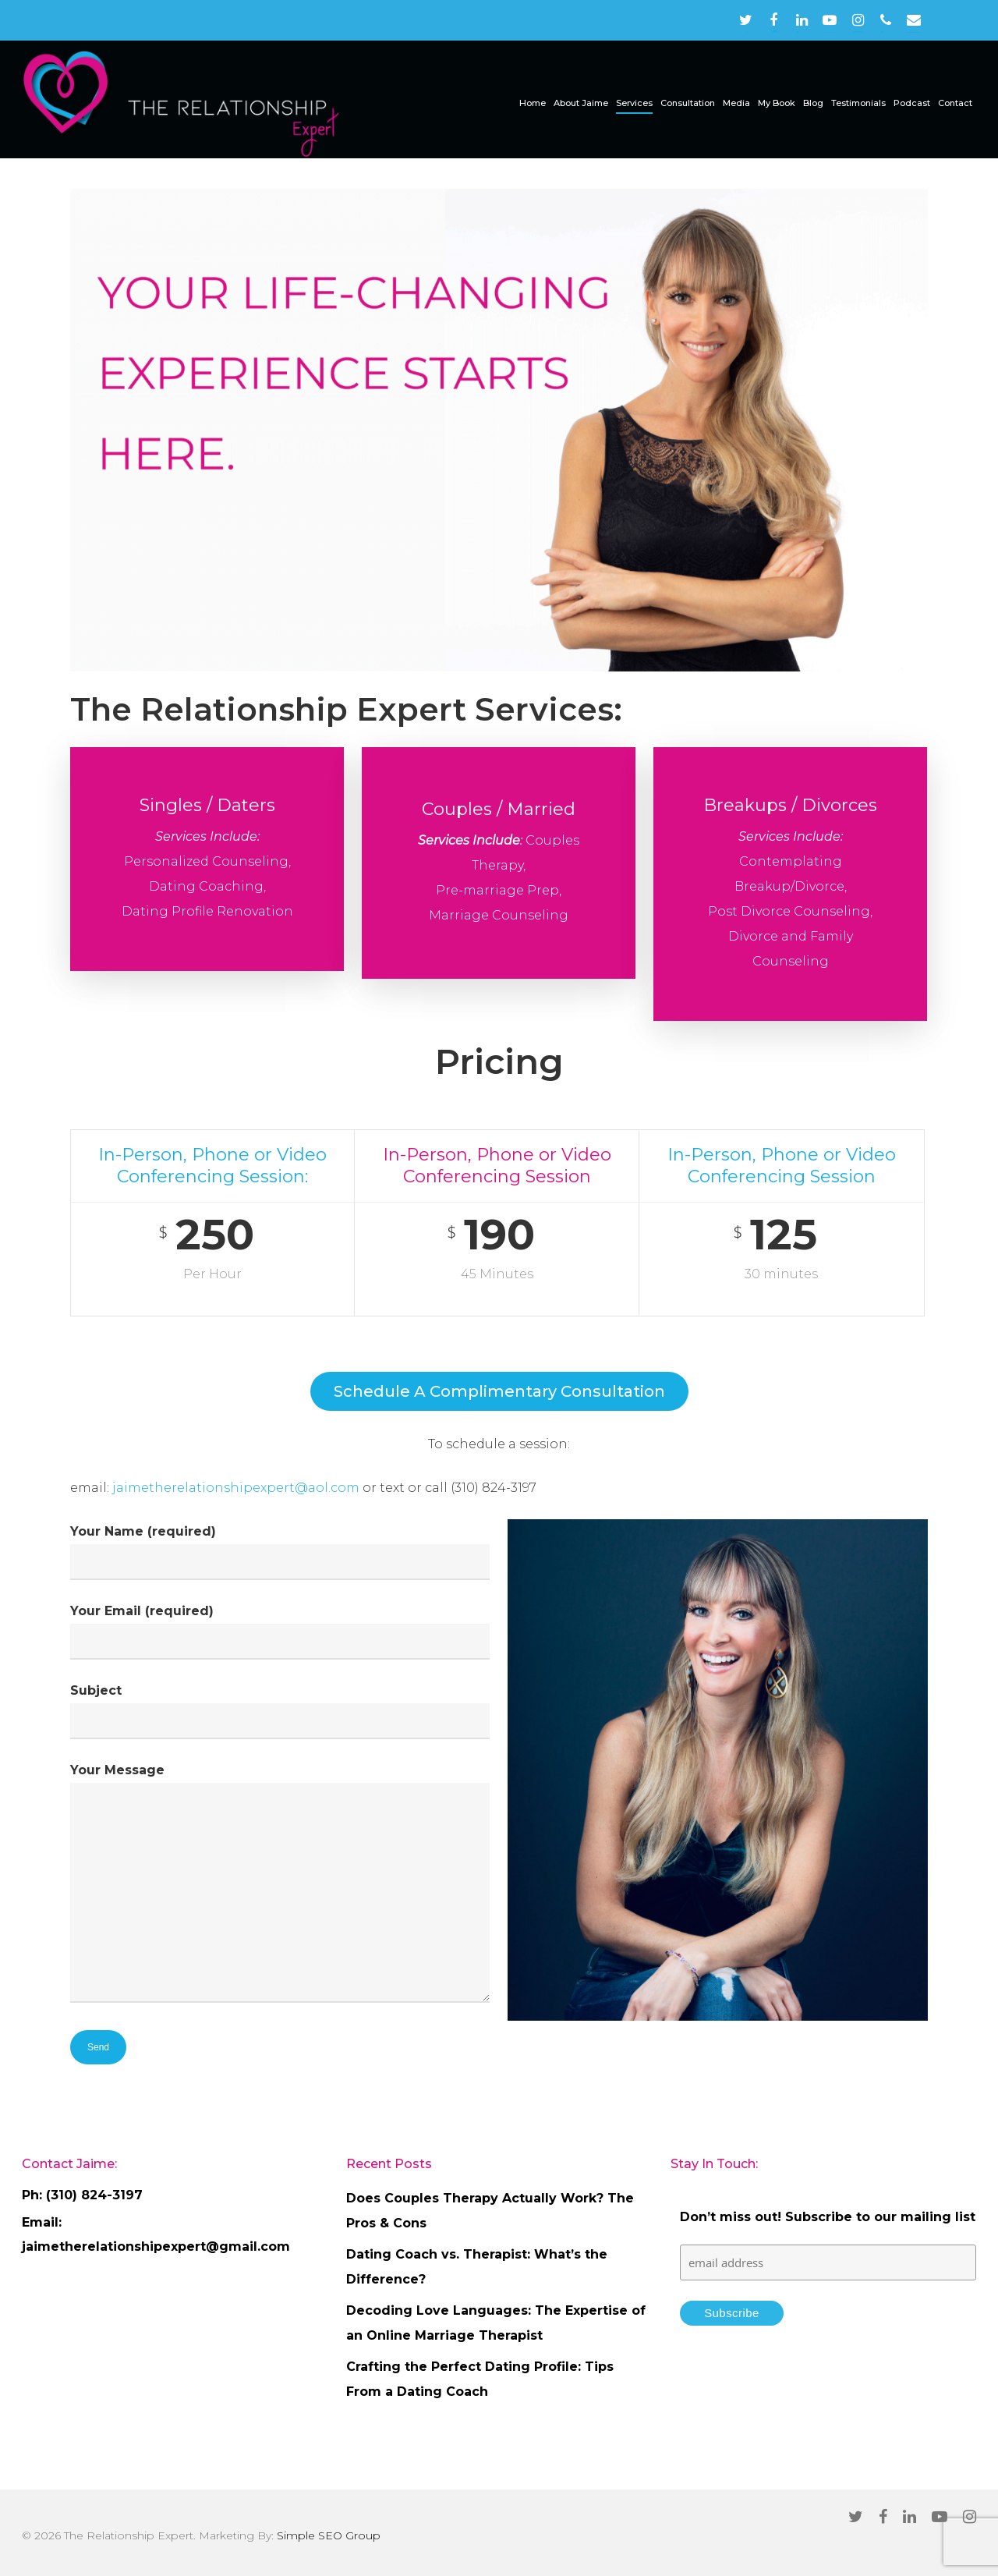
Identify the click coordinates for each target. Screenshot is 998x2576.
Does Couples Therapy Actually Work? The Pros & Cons (490, 2211)
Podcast (912, 102)
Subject (280, 1711)
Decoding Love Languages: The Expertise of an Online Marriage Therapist (496, 2323)
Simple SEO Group (328, 2535)
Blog (813, 102)
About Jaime (581, 102)
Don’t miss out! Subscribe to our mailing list (827, 2216)
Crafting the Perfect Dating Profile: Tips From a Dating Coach (480, 2379)
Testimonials (858, 102)
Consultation (687, 102)
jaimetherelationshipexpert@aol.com (237, 1487)
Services (634, 102)
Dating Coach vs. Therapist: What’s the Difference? (476, 2267)
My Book (776, 102)
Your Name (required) (280, 1552)
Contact (955, 102)
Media (736, 102)
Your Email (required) (280, 1631)
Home (532, 102)
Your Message (280, 1887)
